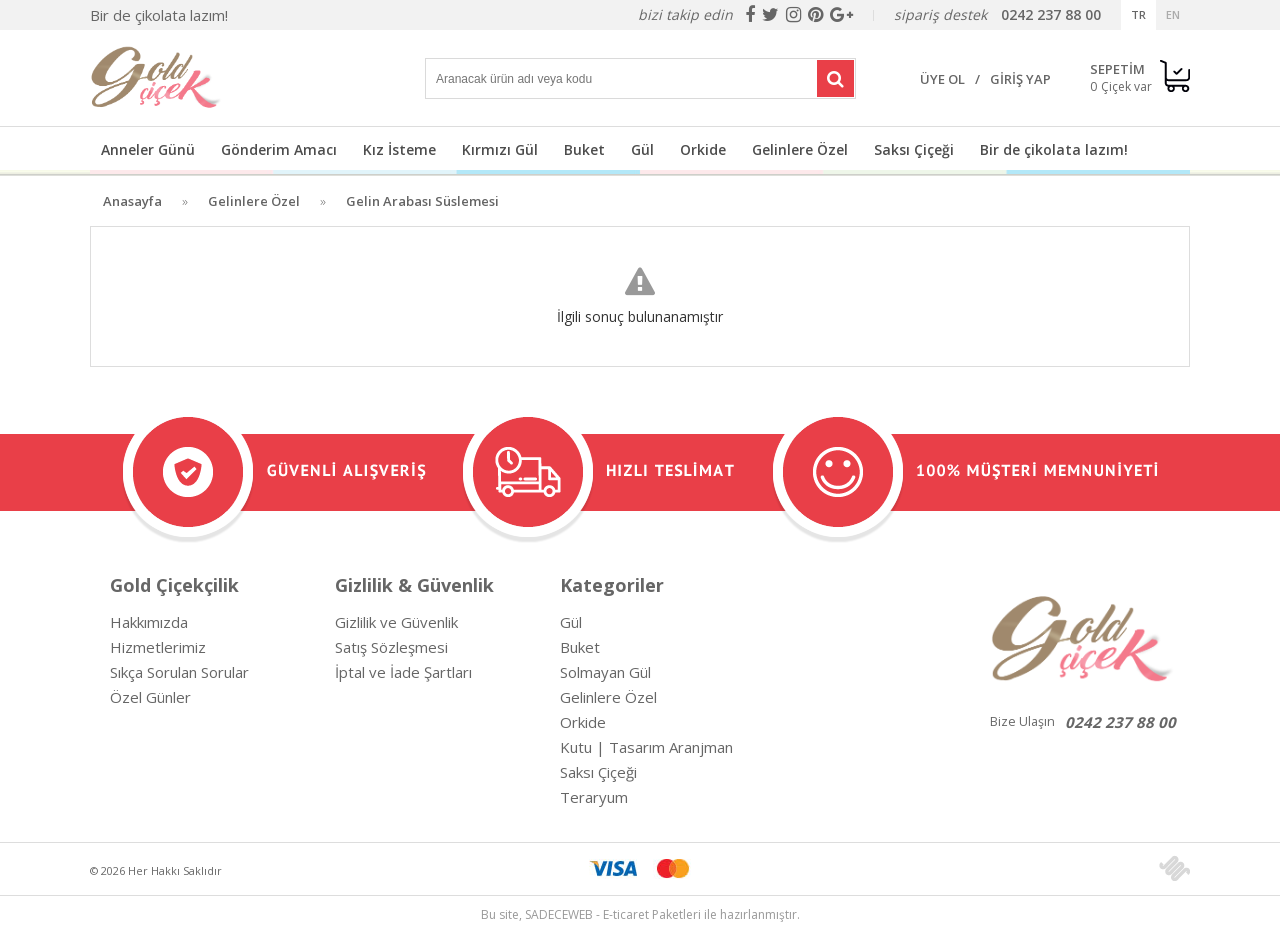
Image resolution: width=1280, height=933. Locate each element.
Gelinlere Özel (800, 149)
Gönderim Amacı (279, 149)
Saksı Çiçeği (914, 149)
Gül (642, 149)
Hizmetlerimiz (158, 647)
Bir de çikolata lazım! (159, 15)
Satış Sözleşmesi (391, 647)
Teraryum (594, 797)
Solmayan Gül (605, 672)
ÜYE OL (942, 79)
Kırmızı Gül (500, 149)
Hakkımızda (149, 622)
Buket (584, 149)
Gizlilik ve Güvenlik (396, 622)
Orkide (703, 149)
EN (1173, 14)
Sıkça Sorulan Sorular (179, 672)
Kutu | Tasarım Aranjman (646, 747)
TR (1138, 14)
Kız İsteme (399, 149)
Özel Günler (150, 697)
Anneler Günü (148, 149)
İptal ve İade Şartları (403, 672)
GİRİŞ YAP (1020, 79)
